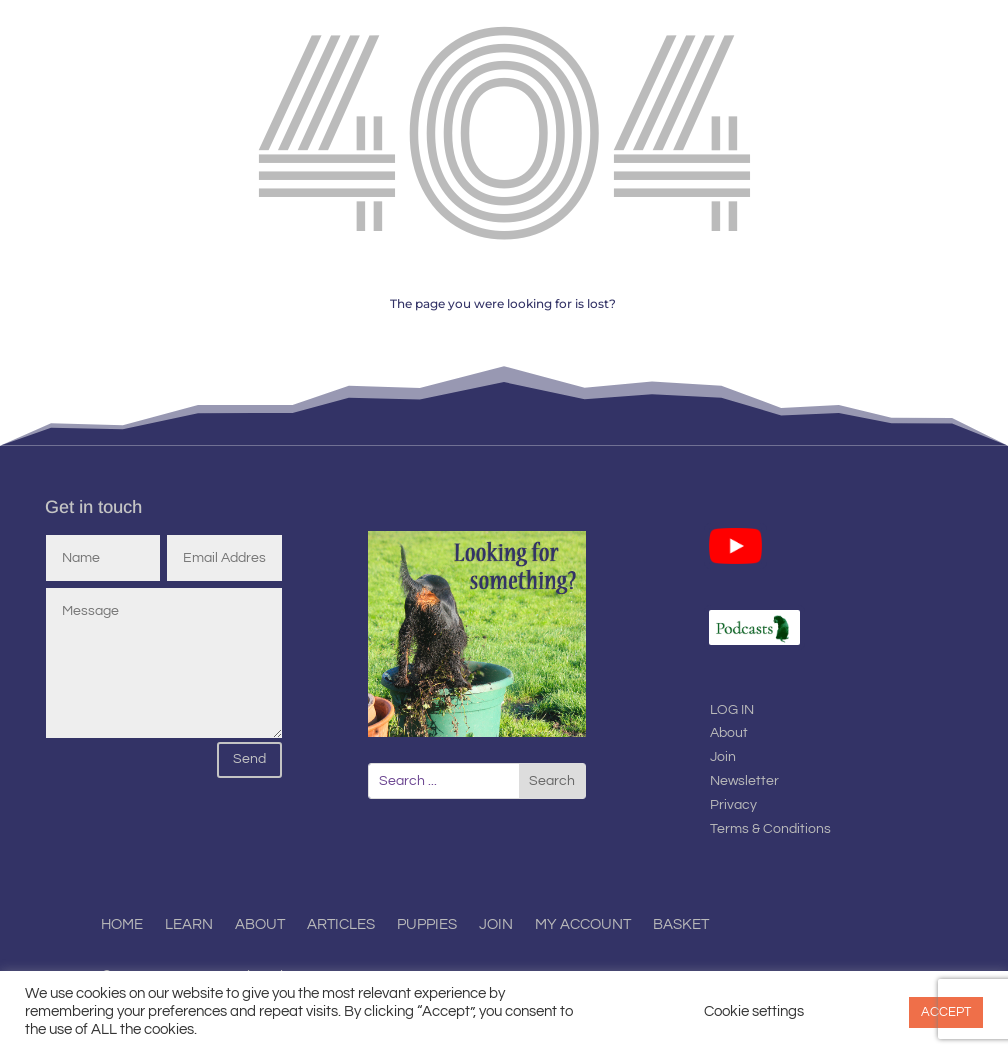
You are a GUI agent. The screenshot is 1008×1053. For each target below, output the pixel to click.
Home (122, 925)
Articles (341, 925)
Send (249, 759)
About (729, 733)
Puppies (427, 925)
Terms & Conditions (770, 829)
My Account (583, 925)
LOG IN (732, 710)
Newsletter (744, 781)
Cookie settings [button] (754, 1011)
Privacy (733, 805)
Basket (681, 925)
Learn (189, 925)
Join (723, 757)
